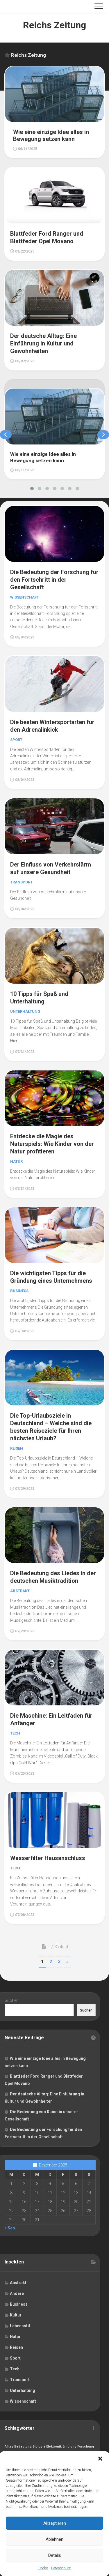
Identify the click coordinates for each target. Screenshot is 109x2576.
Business (19, 1291)
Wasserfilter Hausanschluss (47, 1858)
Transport (21, 882)
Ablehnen (54, 2539)
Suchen (12, 2000)
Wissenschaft (24, 597)
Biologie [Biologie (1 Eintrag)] (39, 2446)
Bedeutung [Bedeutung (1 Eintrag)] (23, 2446)
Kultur (16, 2315)
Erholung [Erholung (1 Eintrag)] (69, 2446)
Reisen (16, 1448)
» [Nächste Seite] (67, 1961)
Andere (17, 2293)
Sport (16, 739)
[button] (100, 2459)
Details (54, 2555)
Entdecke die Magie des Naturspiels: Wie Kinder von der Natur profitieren (52, 1144)
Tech (15, 1733)
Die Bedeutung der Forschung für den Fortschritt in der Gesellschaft (54, 580)
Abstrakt (20, 1591)
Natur (16, 1161)
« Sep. (10, 2228)
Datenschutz (61, 2568)
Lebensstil (20, 2325)
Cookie (43, 2568)
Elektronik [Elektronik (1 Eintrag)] (54, 2446)
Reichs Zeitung (54, 25)
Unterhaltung (25, 1011)
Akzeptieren (54, 2523)
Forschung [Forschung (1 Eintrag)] (85, 2446)
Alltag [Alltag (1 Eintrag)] (9, 2446)
